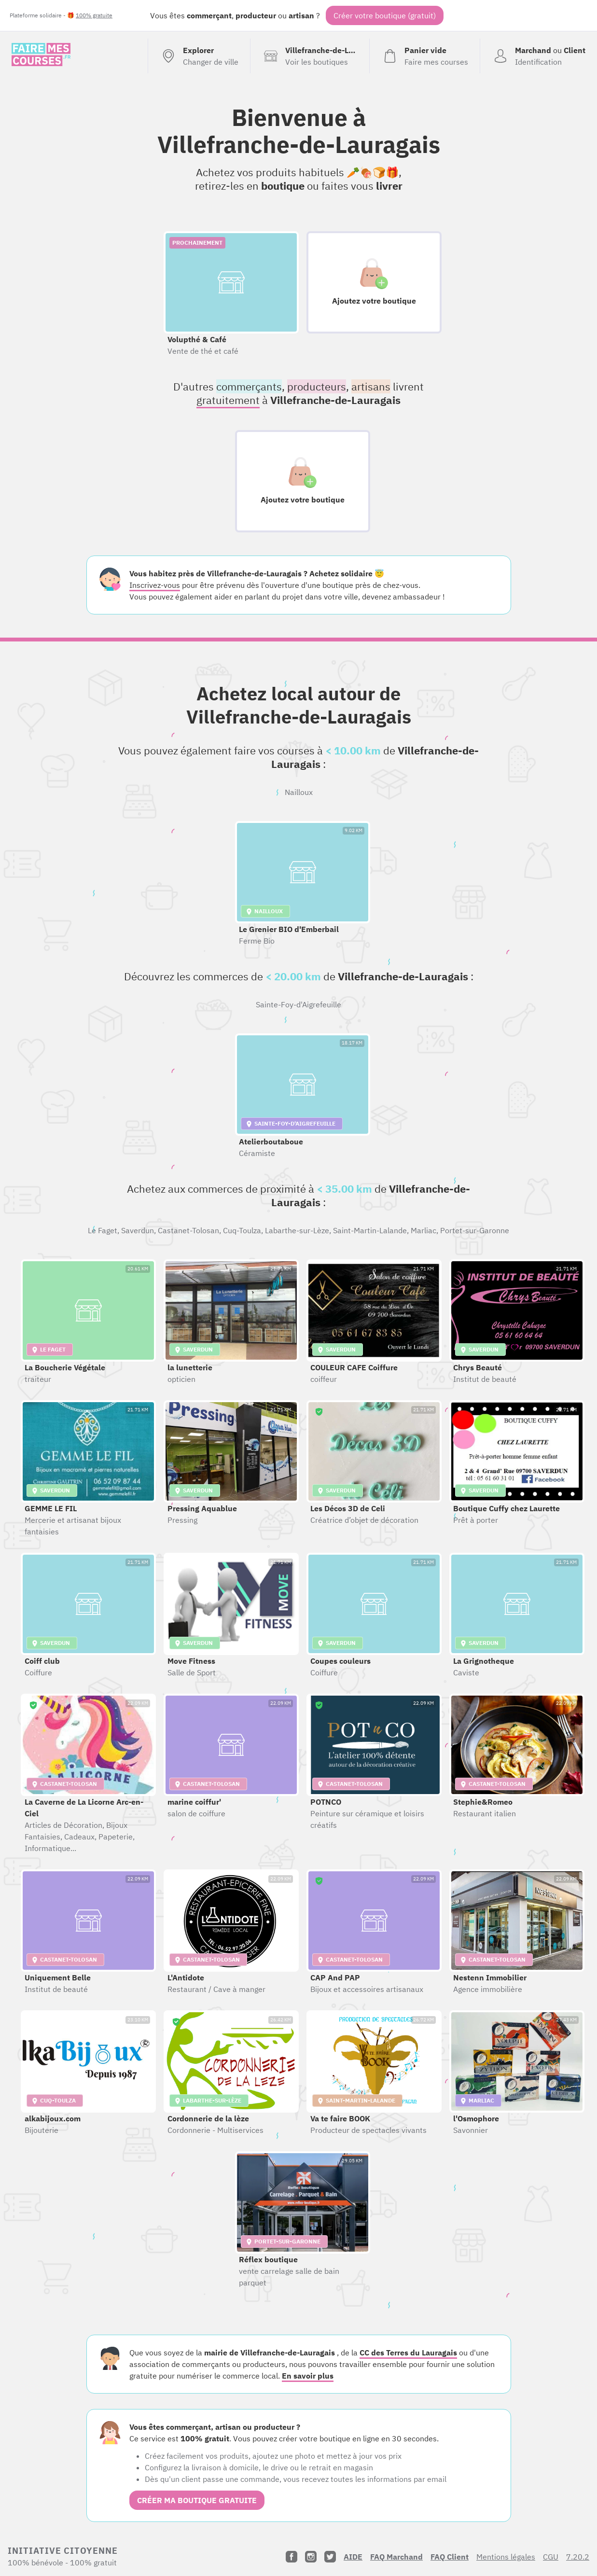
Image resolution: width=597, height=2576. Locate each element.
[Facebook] (291, 2556)
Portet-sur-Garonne (474, 1230)
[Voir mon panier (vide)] (424, 56)
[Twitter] (330, 2556)
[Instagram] (311, 2556)
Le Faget (102, 1230)
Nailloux (299, 792)
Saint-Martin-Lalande (370, 1230)
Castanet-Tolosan (188, 1230)
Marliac (423, 1230)
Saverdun (137, 1230)
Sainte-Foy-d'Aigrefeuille (298, 1004)
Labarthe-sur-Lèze (297, 1230)
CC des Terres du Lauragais (408, 2352)
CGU (550, 2557)
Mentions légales (505, 2557)
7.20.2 (577, 2557)
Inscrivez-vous (154, 585)
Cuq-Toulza (242, 1230)
